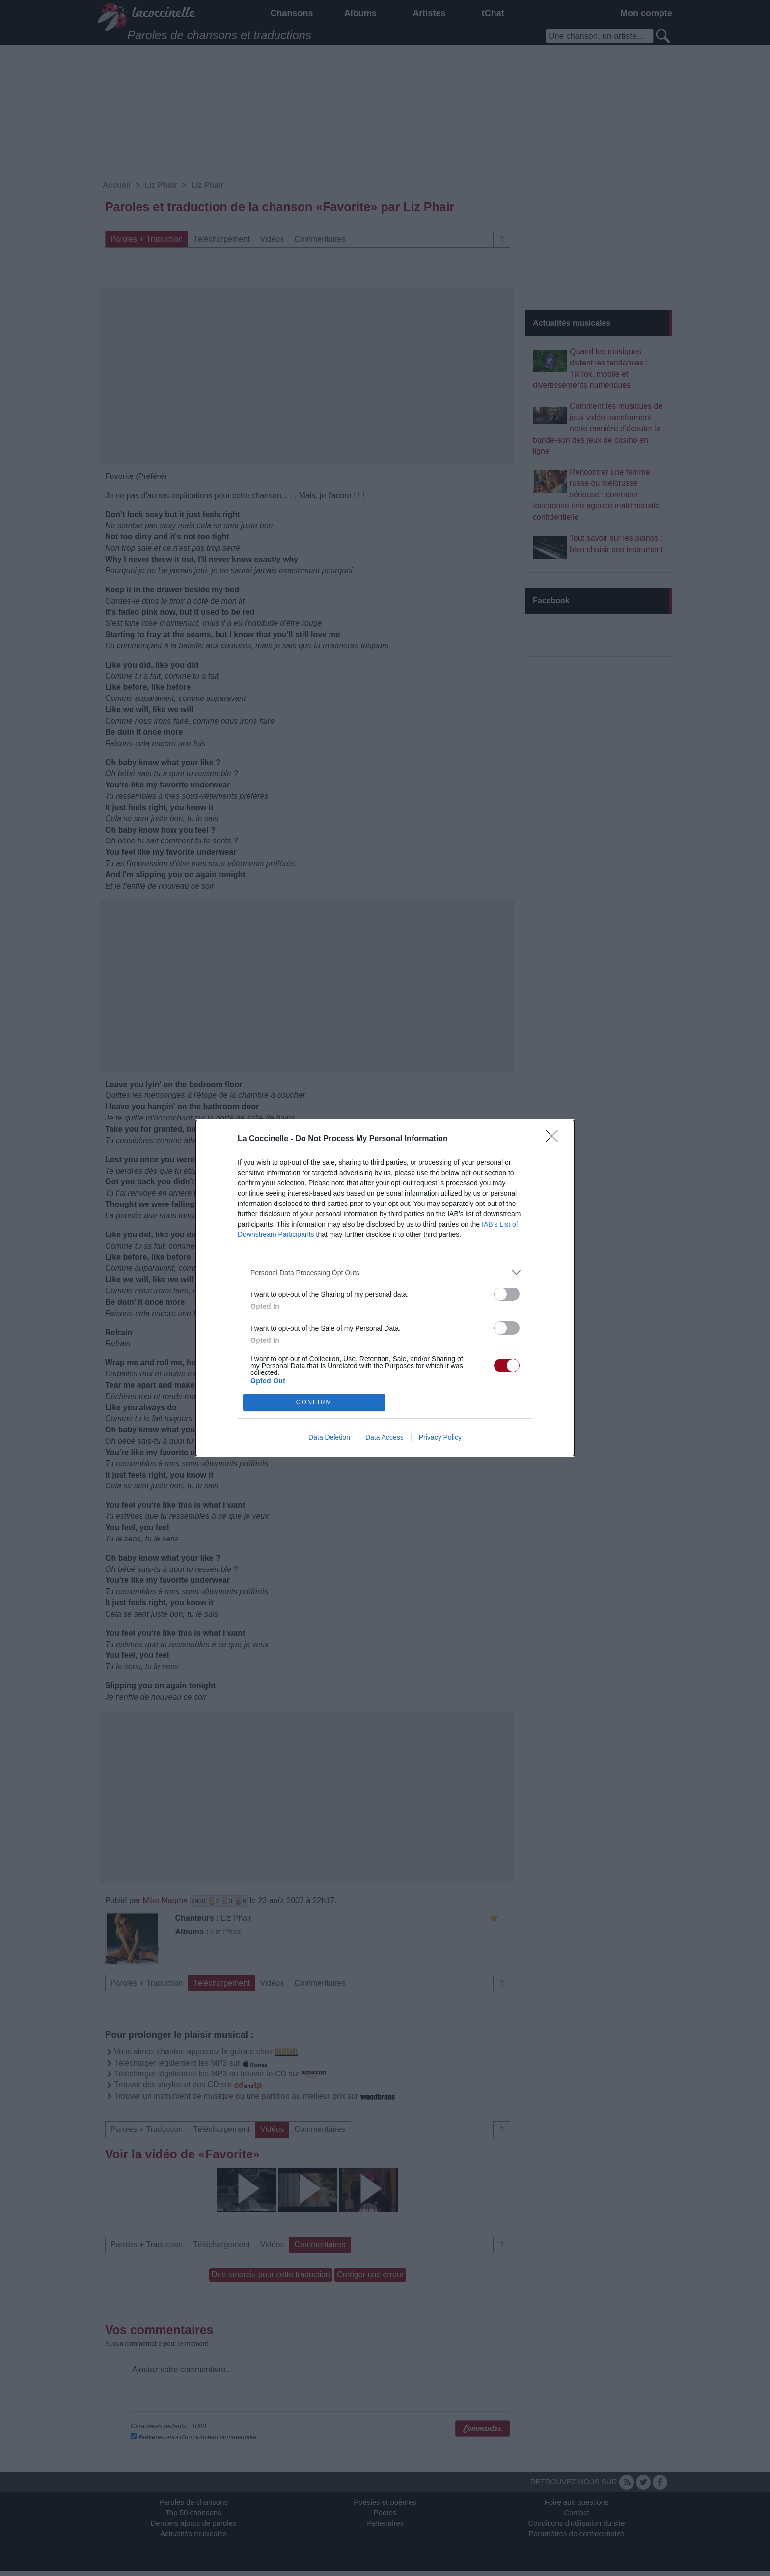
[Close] (555, 1139)
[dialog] (385, 1288)
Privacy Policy (440, 1437)
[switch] (507, 1294)
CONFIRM (314, 1402)
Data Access (384, 1437)
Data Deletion (329, 1437)
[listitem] (385, 1272)
